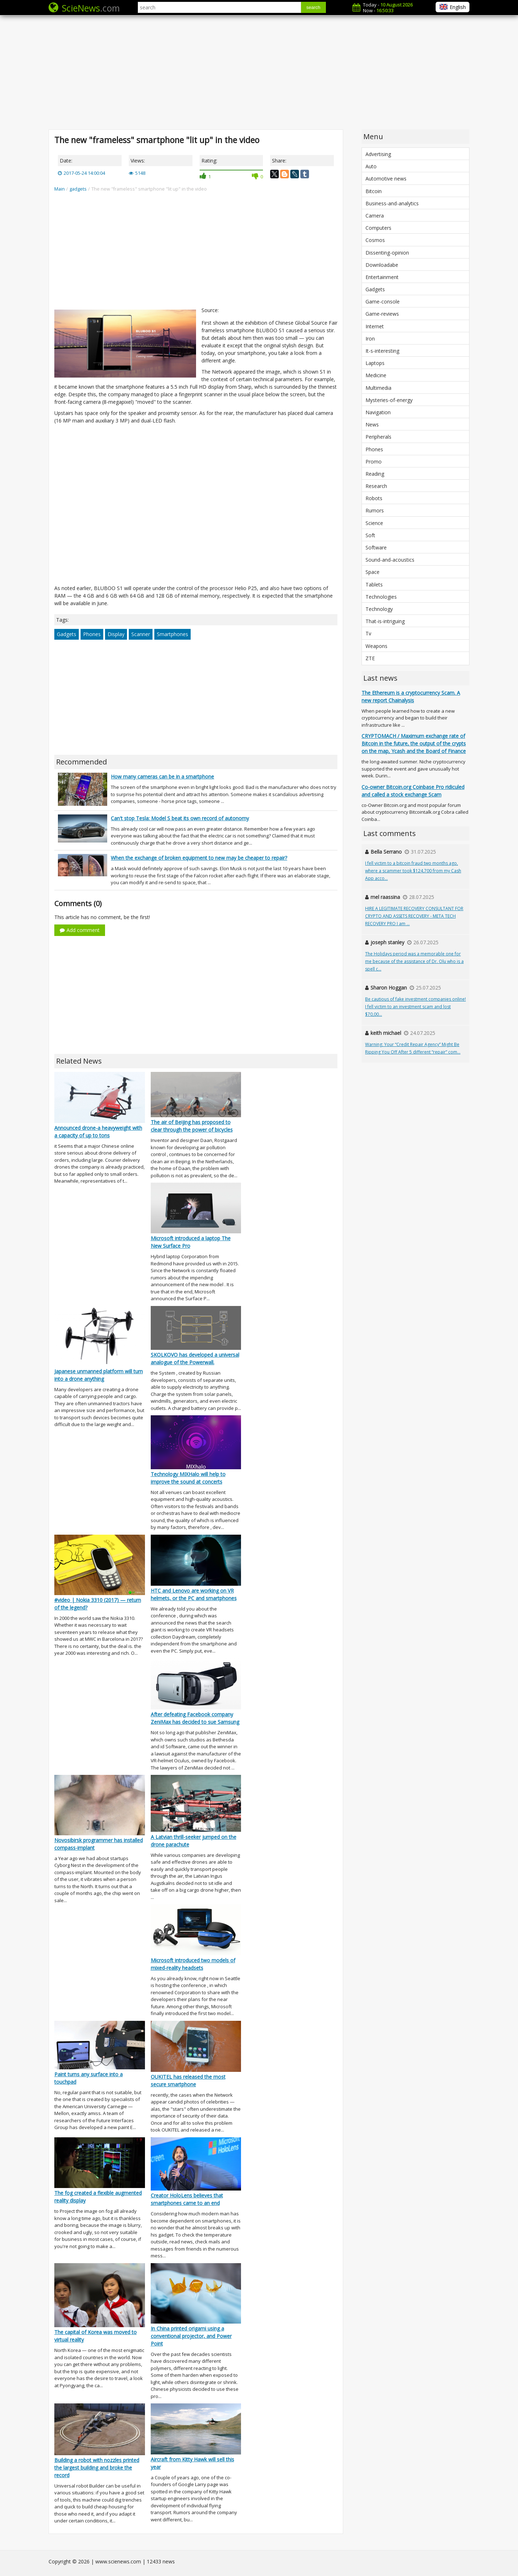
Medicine (375, 375)
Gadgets (66, 634)
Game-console (382, 301)
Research (376, 486)
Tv (368, 633)
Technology (379, 609)
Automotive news (385, 178)
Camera (374, 215)
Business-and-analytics (392, 203)
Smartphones (172, 634)
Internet (374, 326)
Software (376, 547)
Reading (374, 473)
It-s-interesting (382, 350)
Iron (370, 338)
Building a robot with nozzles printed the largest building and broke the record (96, 2468)
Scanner (140, 634)
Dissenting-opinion (387, 252)
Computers (378, 227)
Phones (92, 634)
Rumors (374, 510)
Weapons (376, 646)
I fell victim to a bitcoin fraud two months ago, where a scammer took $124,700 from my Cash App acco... (413, 870)
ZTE (370, 658)
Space (372, 571)
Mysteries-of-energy (389, 400)
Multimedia (378, 387)
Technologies (381, 596)
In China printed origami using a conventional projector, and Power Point (191, 2336)
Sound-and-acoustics (389, 559)
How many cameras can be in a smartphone (162, 776)
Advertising (378, 154)
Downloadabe (381, 264)
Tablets (374, 584)
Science (374, 523)
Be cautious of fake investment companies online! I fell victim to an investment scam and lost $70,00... (415, 1006)
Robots (373, 498)
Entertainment (382, 277)
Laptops (375, 363)
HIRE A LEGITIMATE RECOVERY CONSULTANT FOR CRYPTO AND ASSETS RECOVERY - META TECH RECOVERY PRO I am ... (414, 916)
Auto (371, 166)
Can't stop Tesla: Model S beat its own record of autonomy (180, 818)
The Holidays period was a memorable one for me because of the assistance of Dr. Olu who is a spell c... (414, 961)
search (313, 7)
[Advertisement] (259, 72)
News (372, 424)
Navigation (378, 412)
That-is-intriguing (385, 621)
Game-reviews (382, 313)
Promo (373, 461)
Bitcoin (373, 191)
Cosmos (375, 240)
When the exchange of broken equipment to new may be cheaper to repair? (199, 857)
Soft (370, 535)
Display (116, 634)
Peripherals (378, 436)
